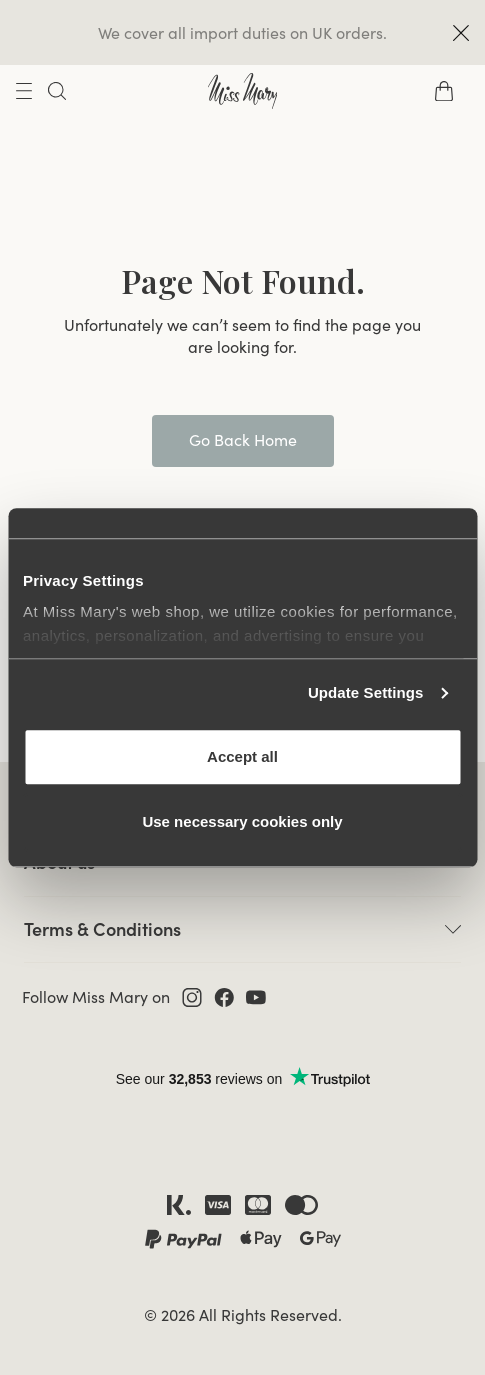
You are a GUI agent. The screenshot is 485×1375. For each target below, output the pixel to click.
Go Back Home (243, 440)
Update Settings (366, 692)
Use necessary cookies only (242, 821)
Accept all (242, 756)
